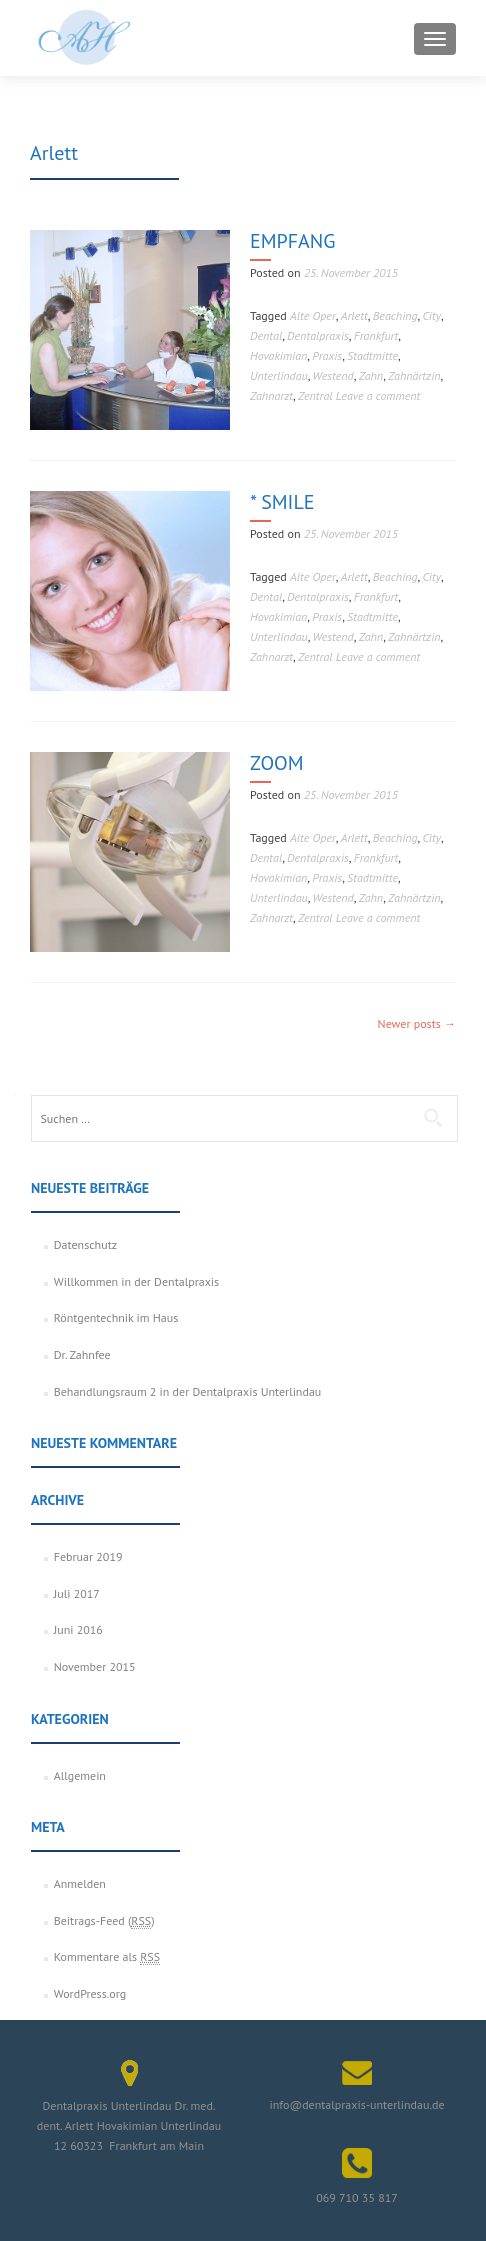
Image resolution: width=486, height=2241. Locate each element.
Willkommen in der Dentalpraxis (136, 1281)
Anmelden (80, 1883)
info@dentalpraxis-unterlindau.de (356, 2104)
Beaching (395, 315)
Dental (266, 335)
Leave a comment (378, 395)
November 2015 (95, 1666)
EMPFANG (292, 241)
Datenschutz (85, 1244)
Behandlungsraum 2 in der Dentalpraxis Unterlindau (188, 1391)
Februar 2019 (88, 1556)
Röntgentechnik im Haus (116, 1317)
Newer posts (417, 1023)
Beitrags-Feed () (104, 1921)
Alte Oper (313, 315)
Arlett (354, 315)
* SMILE (282, 502)
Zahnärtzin (414, 375)
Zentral (315, 395)
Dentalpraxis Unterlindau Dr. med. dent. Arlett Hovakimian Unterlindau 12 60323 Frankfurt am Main (129, 2125)
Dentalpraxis (318, 335)
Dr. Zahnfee (82, 1354)
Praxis (327, 355)
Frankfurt (376, 335)
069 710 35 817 (357, 2197)
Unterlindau (279, 375)
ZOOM (277, 763)
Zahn (371, 375)
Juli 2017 (77, 1593)
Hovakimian (278, 355)
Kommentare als (107, 1957)
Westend (333, 375)
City (432, 315)
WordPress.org (90, 1993)
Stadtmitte (372, 355)
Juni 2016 (78, 1629)
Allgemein (80, 1775)
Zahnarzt (271, 395)
